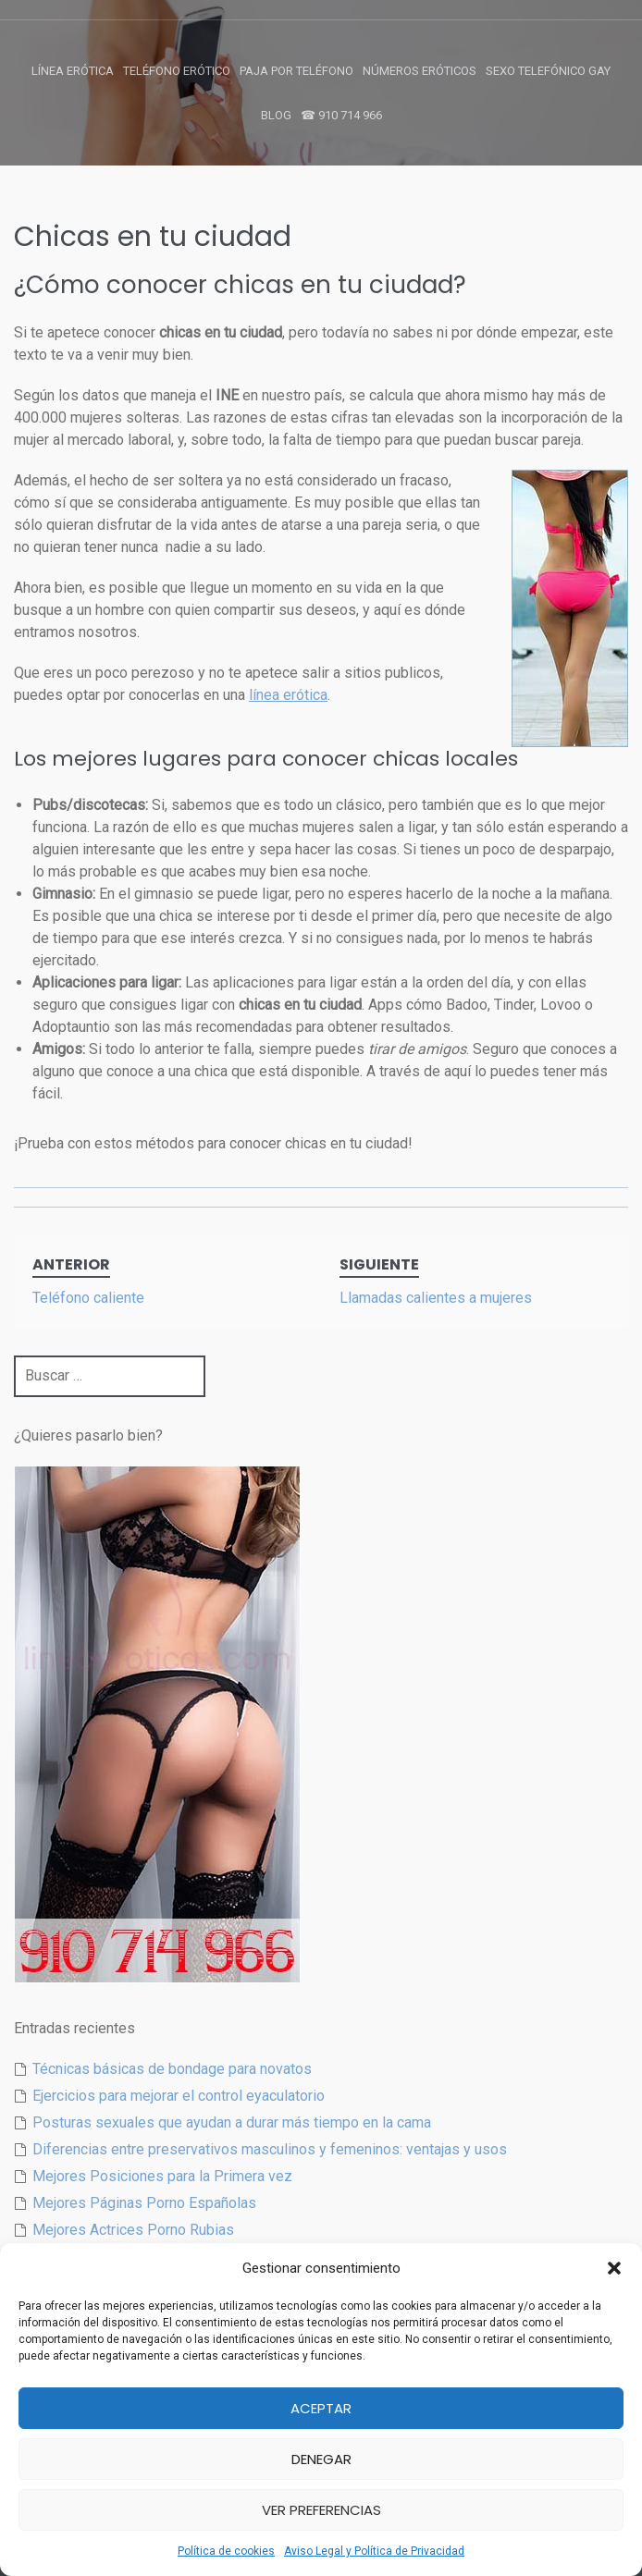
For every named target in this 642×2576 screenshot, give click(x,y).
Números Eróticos (419, 71)
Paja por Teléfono (296, 71)
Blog (276, 115)
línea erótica (288, 695)
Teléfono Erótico (176, 71)
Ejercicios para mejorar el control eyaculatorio (178, 2095)
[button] (614, 2268)
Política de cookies (226, 2551)
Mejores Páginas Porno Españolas (144, 2203)
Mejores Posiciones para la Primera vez (162, 2176)
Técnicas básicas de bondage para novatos (172, 2069)
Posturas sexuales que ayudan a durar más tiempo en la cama (231, 2122)
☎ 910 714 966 (341, 115)
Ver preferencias (321, 2510)
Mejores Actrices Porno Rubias (133, 2230)
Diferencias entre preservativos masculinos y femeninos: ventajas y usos (269, 2149)
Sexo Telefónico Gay (548, 71)
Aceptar (321, 2408)
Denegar (321, 2459)
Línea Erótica (72, 71)
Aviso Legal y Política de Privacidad (374, 2551)
